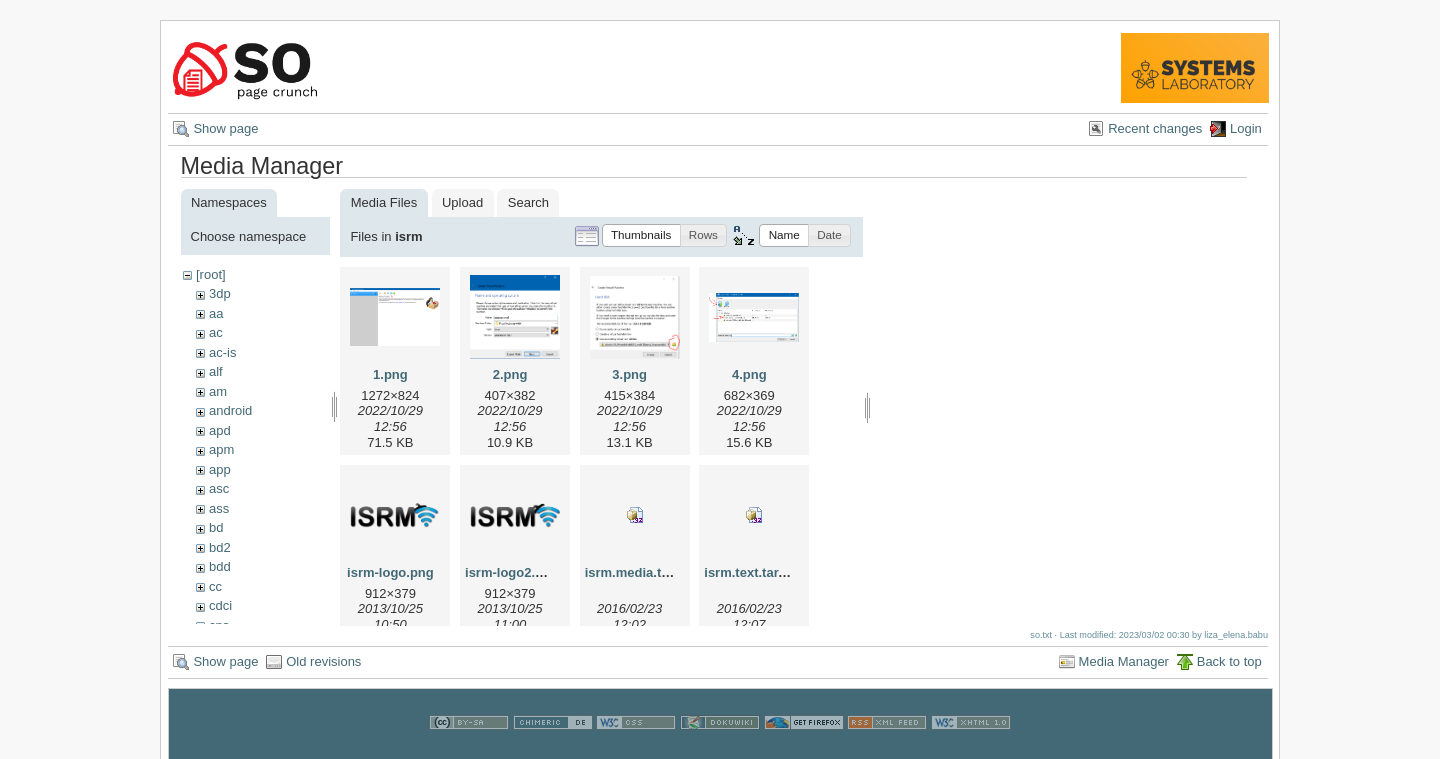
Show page (225, 128)
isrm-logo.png (390, 572)
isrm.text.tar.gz (750, 572)
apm (221, 449)
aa (216, 313)
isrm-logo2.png (512, 572)
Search (528, 202)
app (220, 469)
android (230, 410)
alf (216, 371)
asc (219, 488)
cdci (220, 605)
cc (215, 586)
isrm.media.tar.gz (638, 572)
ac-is (222, 352)
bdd (220, 566)
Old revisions (323, 668)
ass (219, 508)
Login (1246, 128)
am (218, 391)
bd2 (220, 547)
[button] (641, 235)
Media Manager (1124, 668)
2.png (510, 374)
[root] (211, 274)
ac (216, 332)
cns (219, 625)
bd (216, 527)
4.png (749, 374)
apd (220, 430)
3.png (629, 374)
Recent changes (1155, 128)
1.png (390, 374)
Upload (462, 202)
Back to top (1229, 668)
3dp (220, 293)
